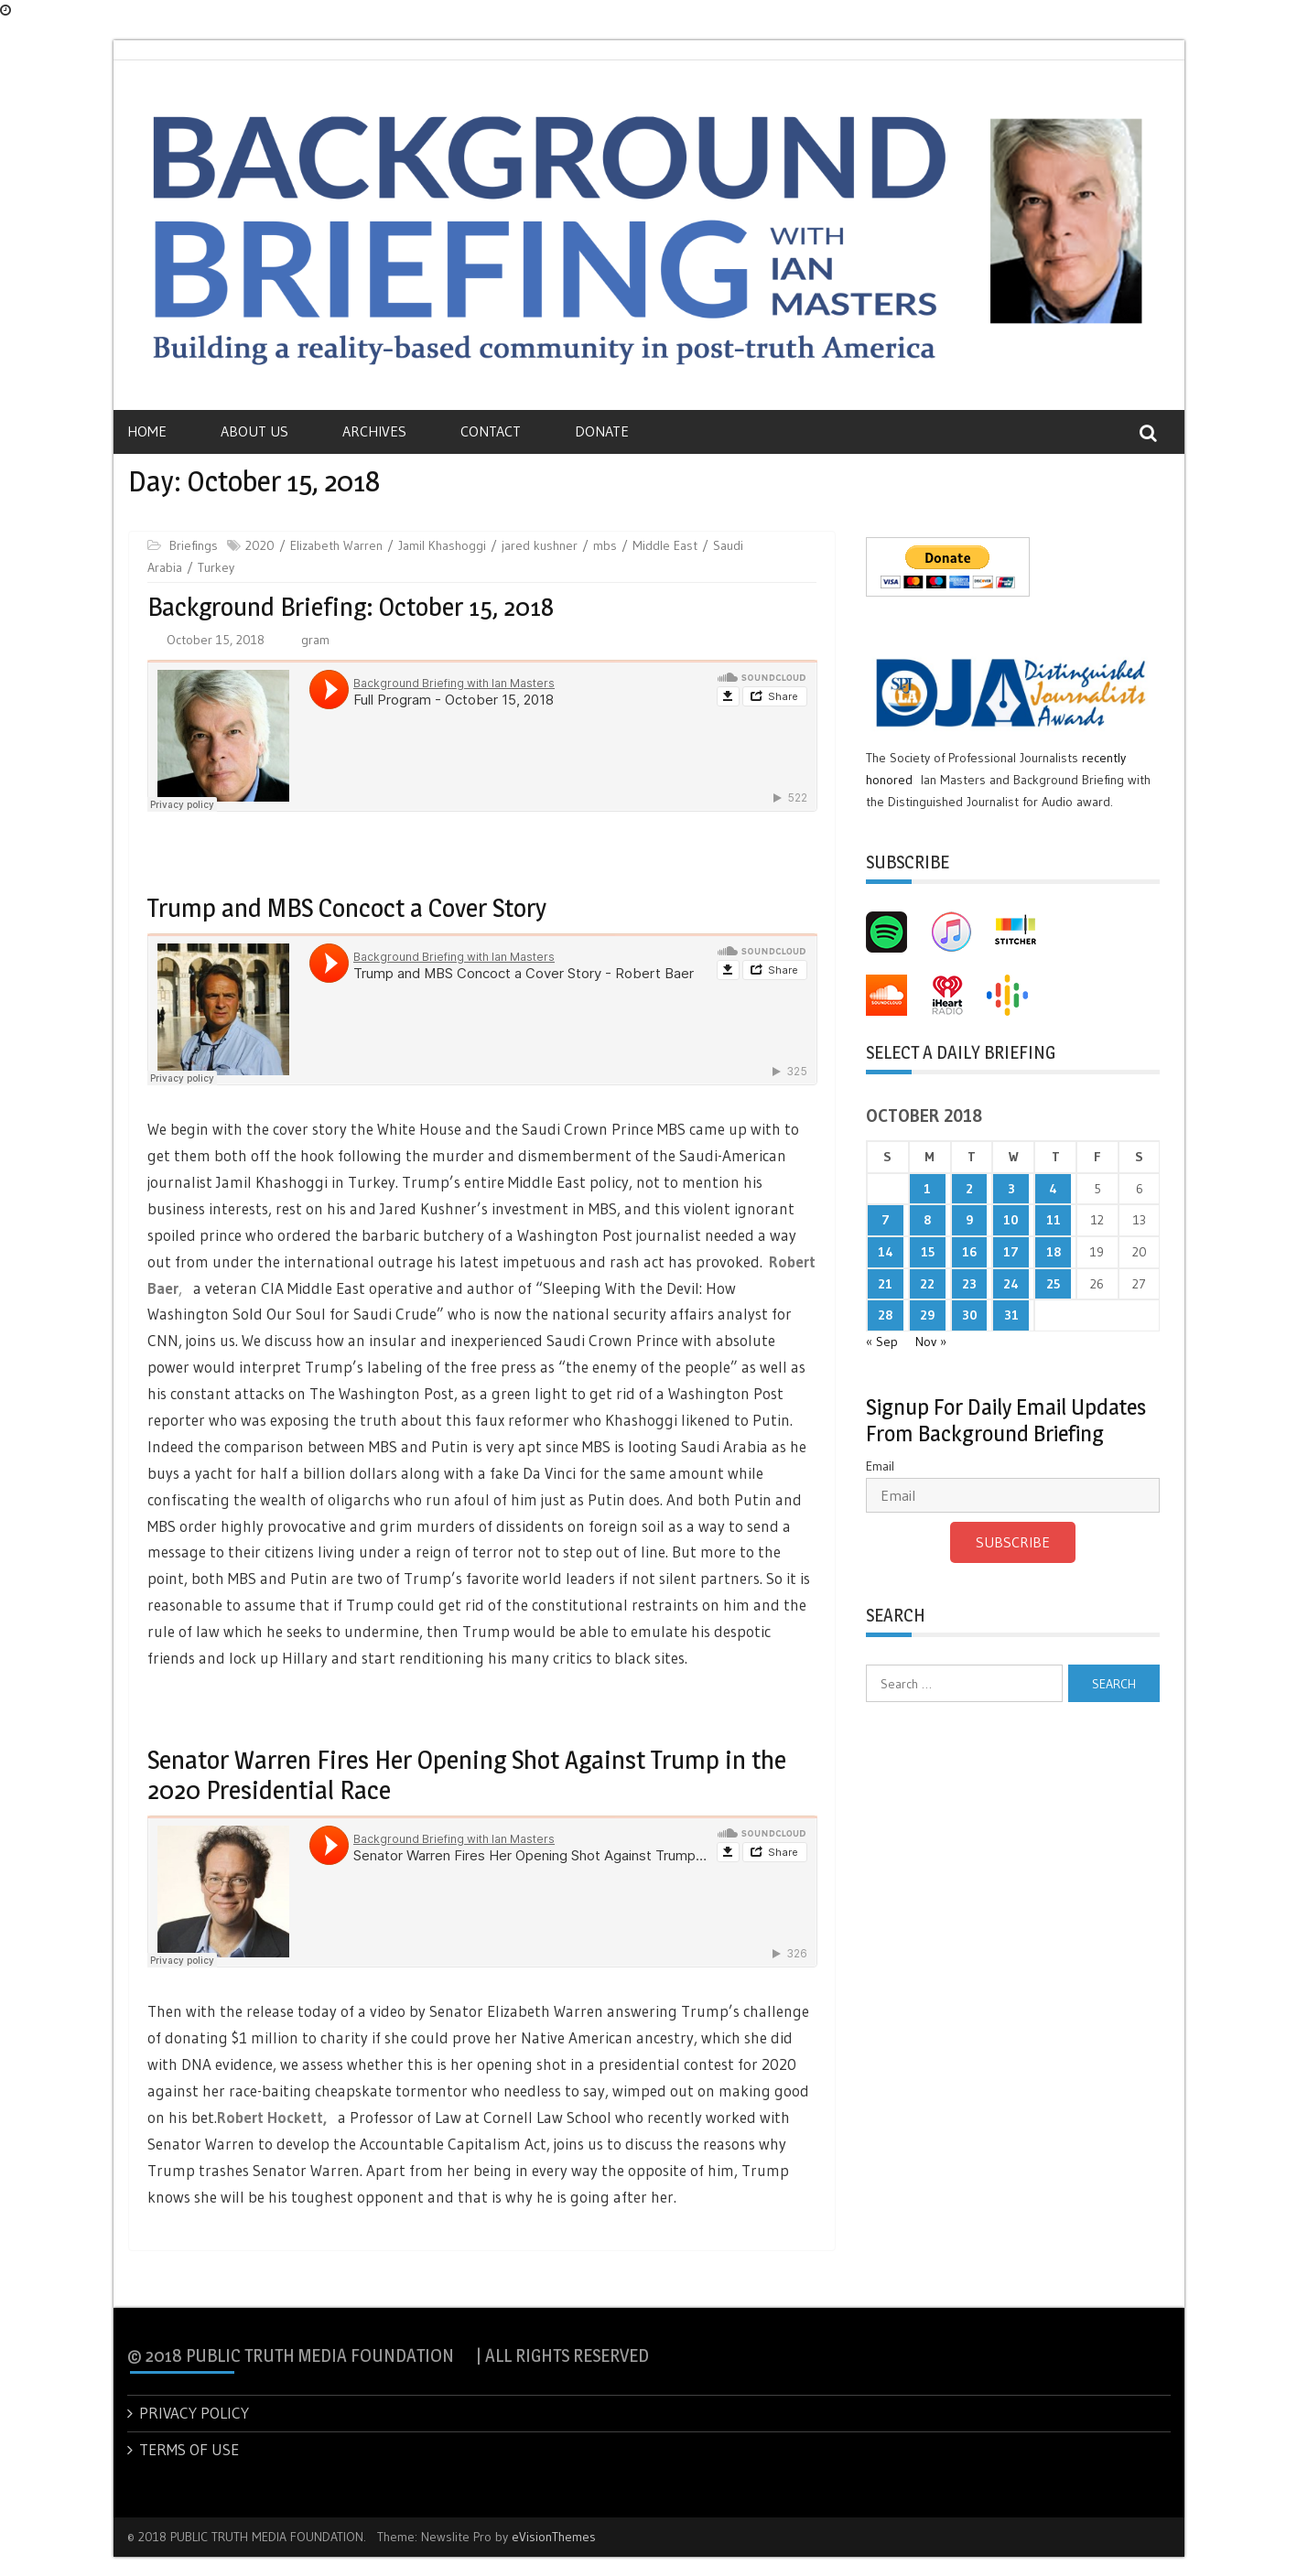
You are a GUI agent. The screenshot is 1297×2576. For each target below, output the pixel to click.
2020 (260, 545)
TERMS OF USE (189, 2449)
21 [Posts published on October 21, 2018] (885, 1284)
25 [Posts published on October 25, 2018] (1053, 1284)
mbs (605, 545)
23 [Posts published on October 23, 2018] (969, 1284)
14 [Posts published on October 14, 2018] (885, 1252)
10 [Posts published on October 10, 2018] (1011, 1220)
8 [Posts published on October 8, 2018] (927, 1220)
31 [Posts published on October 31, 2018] (1011, 1315)
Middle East (664, 545)
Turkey (216, 567)
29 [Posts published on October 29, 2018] (927, 1315)
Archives (374, 431)
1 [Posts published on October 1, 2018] (927, 1188)
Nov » (930, 1341)
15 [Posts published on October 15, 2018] (928, 1252)
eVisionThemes (554, 2536)
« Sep (882, 1341)
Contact (490, 431)
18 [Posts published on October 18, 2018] (1053, 1252)
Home (147, 431)
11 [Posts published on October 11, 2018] (1053, 1220)
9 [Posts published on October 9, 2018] (969, 1220)
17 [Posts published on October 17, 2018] (1011, 1252)
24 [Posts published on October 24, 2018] (1011, 1284)
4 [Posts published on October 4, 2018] (1053, 1188)
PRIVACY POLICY (194, 2412)
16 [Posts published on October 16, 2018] (969, 1252)
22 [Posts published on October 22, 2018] (927, 1284)
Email (880, 1466)
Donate (602, 431)
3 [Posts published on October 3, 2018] (1011, 1188)
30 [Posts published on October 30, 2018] (970, 1315)
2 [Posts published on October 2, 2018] (969, 1188)
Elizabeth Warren (336, 545)
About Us (254, 431)
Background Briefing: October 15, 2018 (350, 606)
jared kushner (540, 545)
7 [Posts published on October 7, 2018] (885, 1220)
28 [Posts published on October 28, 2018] (885, 1315)
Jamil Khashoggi (442, 545)
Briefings (193, 545)
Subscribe (1013, 1542)
